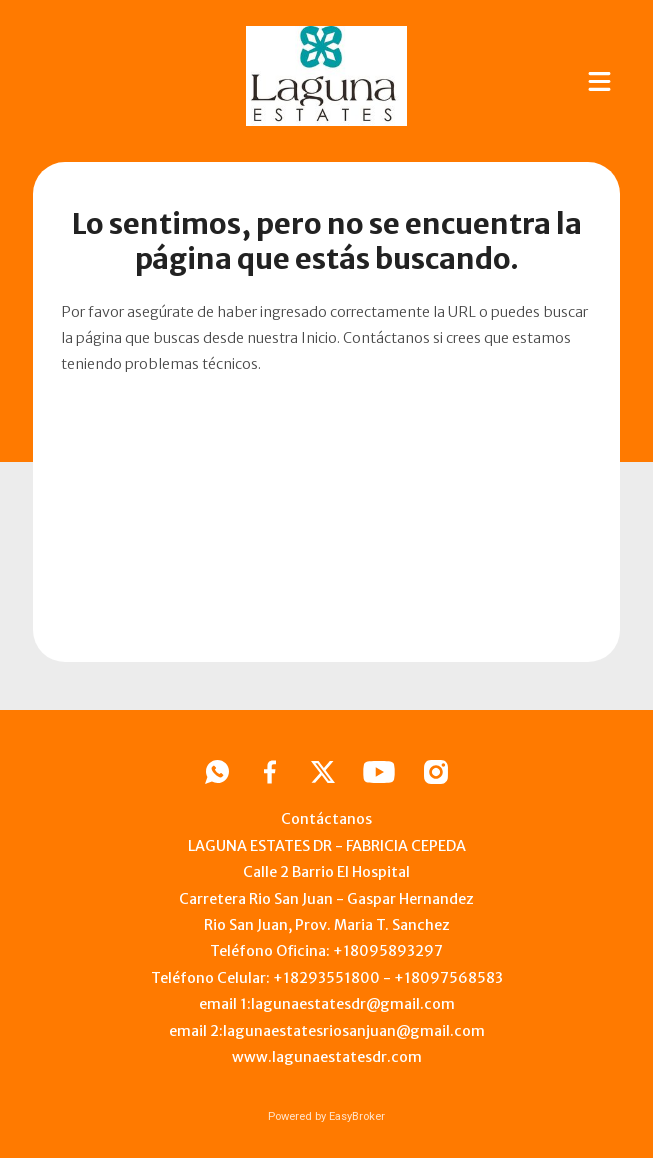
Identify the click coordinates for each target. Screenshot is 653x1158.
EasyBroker (357, 1116)
